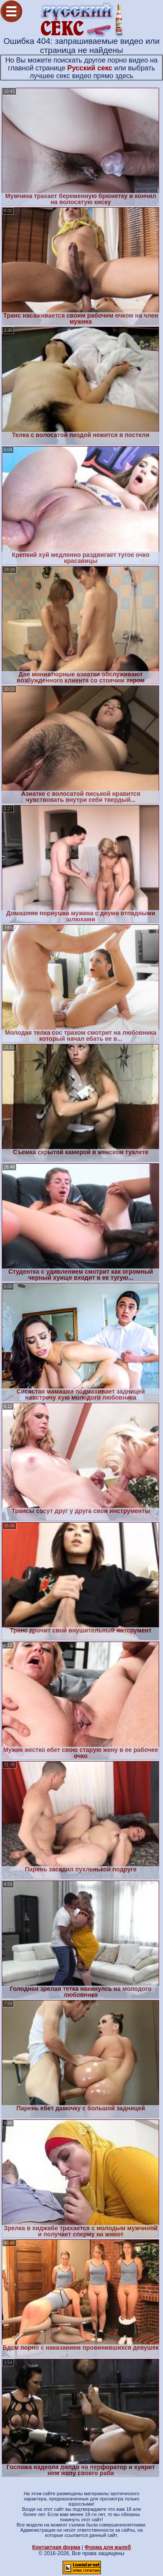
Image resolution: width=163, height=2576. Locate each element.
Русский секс (90, 68)
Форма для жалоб (108, 2547)
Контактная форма (56, 2547)
